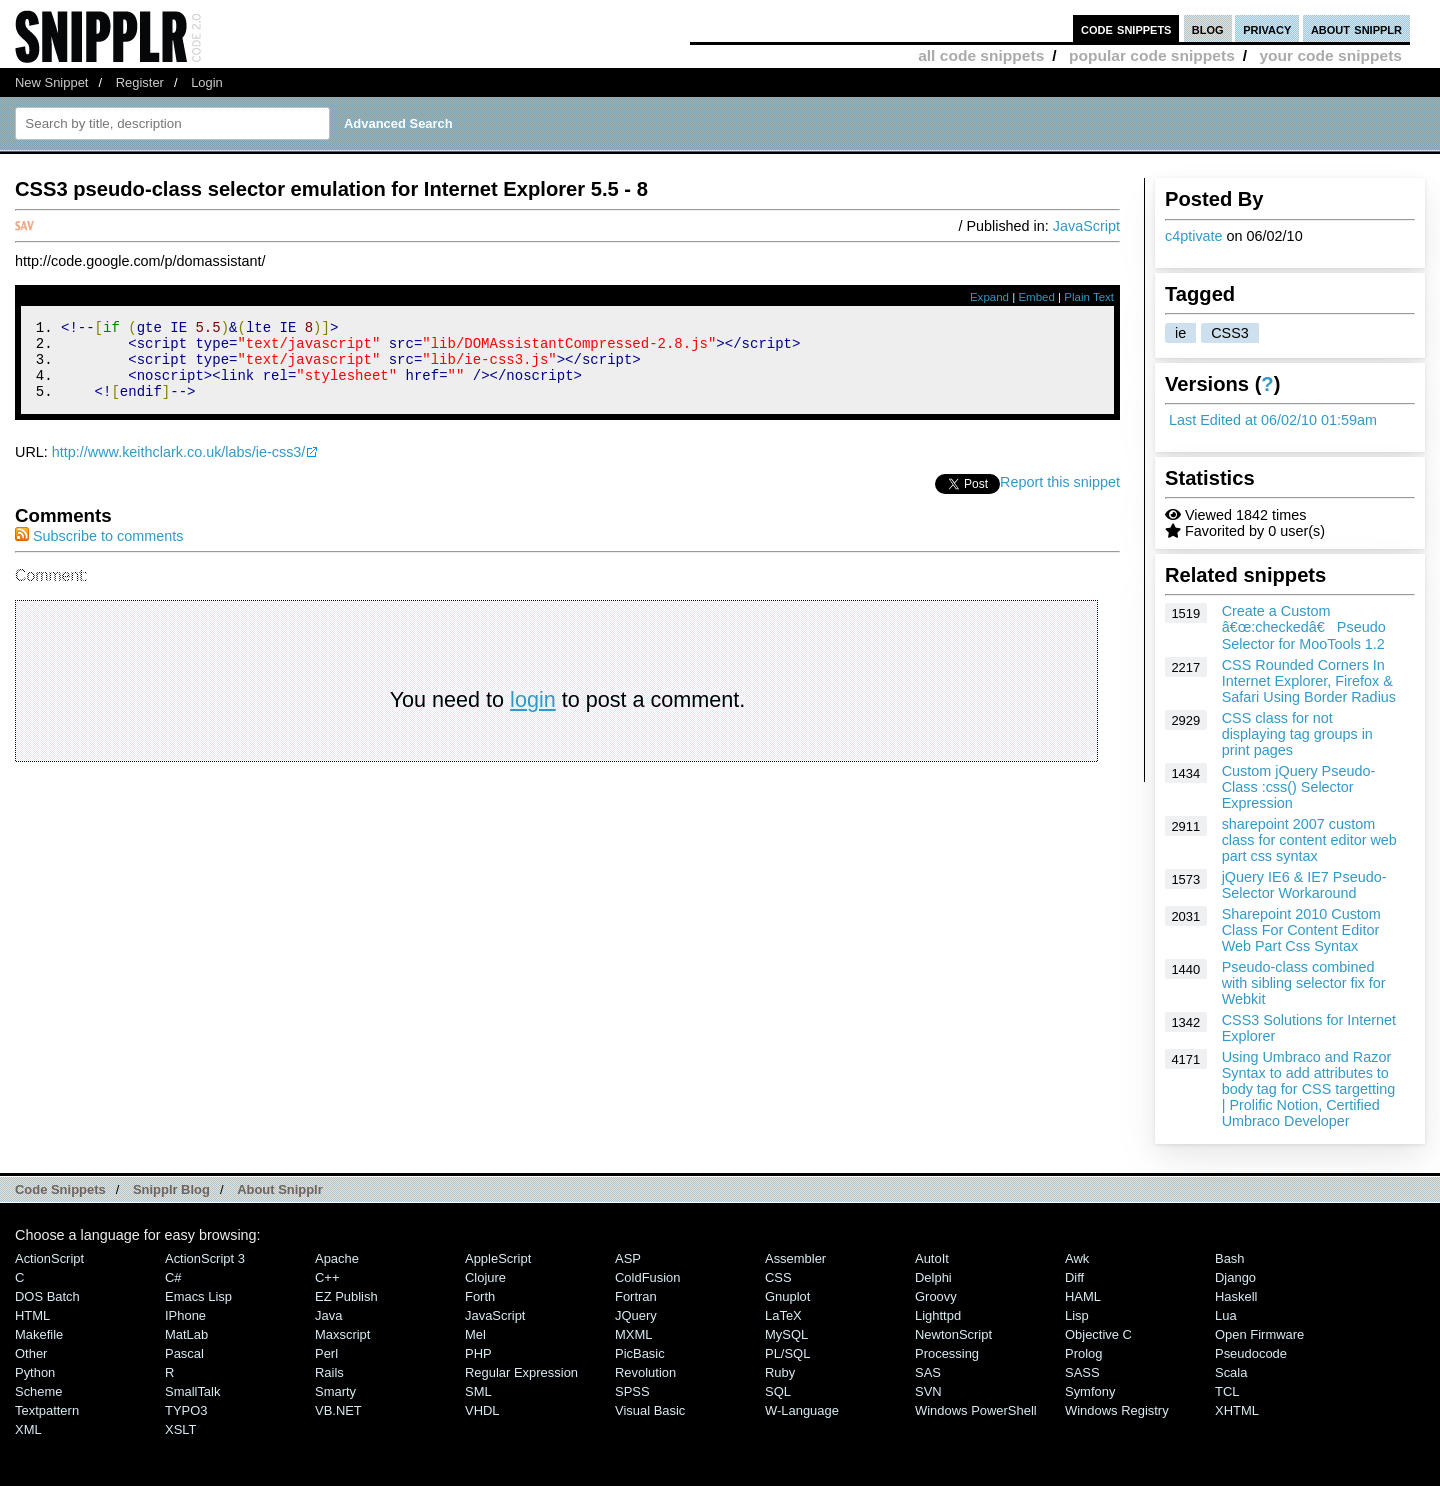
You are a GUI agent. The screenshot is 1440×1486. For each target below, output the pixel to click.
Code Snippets (60, 1189)
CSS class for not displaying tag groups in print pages (1297, 734)
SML (478, 1391)
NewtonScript (953, 1334)
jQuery (636, 1315)
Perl (326, 1353)
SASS (1082, 1372)
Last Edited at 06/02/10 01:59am (1273, 420)
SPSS (632, 1391)
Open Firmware (1259, 1334)
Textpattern (47, 1410)
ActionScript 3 (205, 1258)
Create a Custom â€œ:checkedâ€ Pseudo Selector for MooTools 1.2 (1304, 627)
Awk (1077, 1258)
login (533, 714)
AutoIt (932, 1258)
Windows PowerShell (976, 1410)
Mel (475, 1334)
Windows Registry (1117, 1410)
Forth (480, 1296)
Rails (329, 1372)
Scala (1231, 1372)
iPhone (185, 1315)
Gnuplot (787, 1296)
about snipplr (1356, 28)
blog (1208, 28)
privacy (1267, 28)
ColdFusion (648, 1277)
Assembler (795, 1258)
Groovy (936, 1296)
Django (1235, 1277)
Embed (1036, 297)
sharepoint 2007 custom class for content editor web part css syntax (1309, 840)
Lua (1226, 1315)
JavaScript (1086, 226)
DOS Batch (47, 1296)
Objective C (1098, 1334)
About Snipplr (280, 1189)
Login (207, 82)
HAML (1083, 1296)
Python (35, 1372)
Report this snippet (1060, 497)
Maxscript (342, 1334)
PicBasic (640, 1353)
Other (31, 1353)
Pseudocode (1251, 1353)
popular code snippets (1152, 55)
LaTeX (783, 1315)
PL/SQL (787, 1353)
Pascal (184, 1353)
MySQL (786, 1334)
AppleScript (498, 1258)
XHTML (1237, 1410)
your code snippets (1330, 55)
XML (28, 1429)
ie (1180, 333)
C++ (327, 1277)
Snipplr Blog (171, 1189)
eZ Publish (346, 1296)
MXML (633, 1334)
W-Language (802, 1410)
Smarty (335, 1391)
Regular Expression (521, 1372)
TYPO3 (186, 1410)
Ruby (780, 1372)
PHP (478, 1353)
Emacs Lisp (198, 1296)
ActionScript (49, 1258)
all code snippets (981, 55)
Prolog (1083, 1353)
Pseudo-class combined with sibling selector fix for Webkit (1304, 983)
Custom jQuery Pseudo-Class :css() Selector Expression (1299, 787)
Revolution (645, 1372)
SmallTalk (192, 1391)
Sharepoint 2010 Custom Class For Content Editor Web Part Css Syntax (1301, 930)
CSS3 (1230, 333)
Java (328, 1315)
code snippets (1126, 28)
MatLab (186, 1334)
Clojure (485, 1277)
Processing (947, 1353)
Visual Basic (650, 1410)
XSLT (180, 1429)
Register (140, 82)
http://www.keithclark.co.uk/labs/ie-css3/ (179, 467)
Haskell (1236, 1296)
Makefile (39, 1334)
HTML (32, 1315)
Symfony (1090, 1391)
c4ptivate (1194, 236)
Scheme (39, 1391)
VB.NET (338, 1410)
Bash (1230, 1258)
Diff (1074, 1277)
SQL (778, 1391)
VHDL (482, 1410)
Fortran (636, 1296)
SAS (928, 1372)
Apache (337, 1258)
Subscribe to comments (99, 551)
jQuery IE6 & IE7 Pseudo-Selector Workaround (1304, 885)
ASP (628, 1258)
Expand (989, 297)
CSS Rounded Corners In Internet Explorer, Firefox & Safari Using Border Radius (1309, 681)
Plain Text (1089, 297)
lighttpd (938, 1315)
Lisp (1077, 1315)
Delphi (933, 1277)
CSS (778, 1277)
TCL (1227, 1391)
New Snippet (51, 82)
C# (173, 1277)
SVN (928, 1391)
